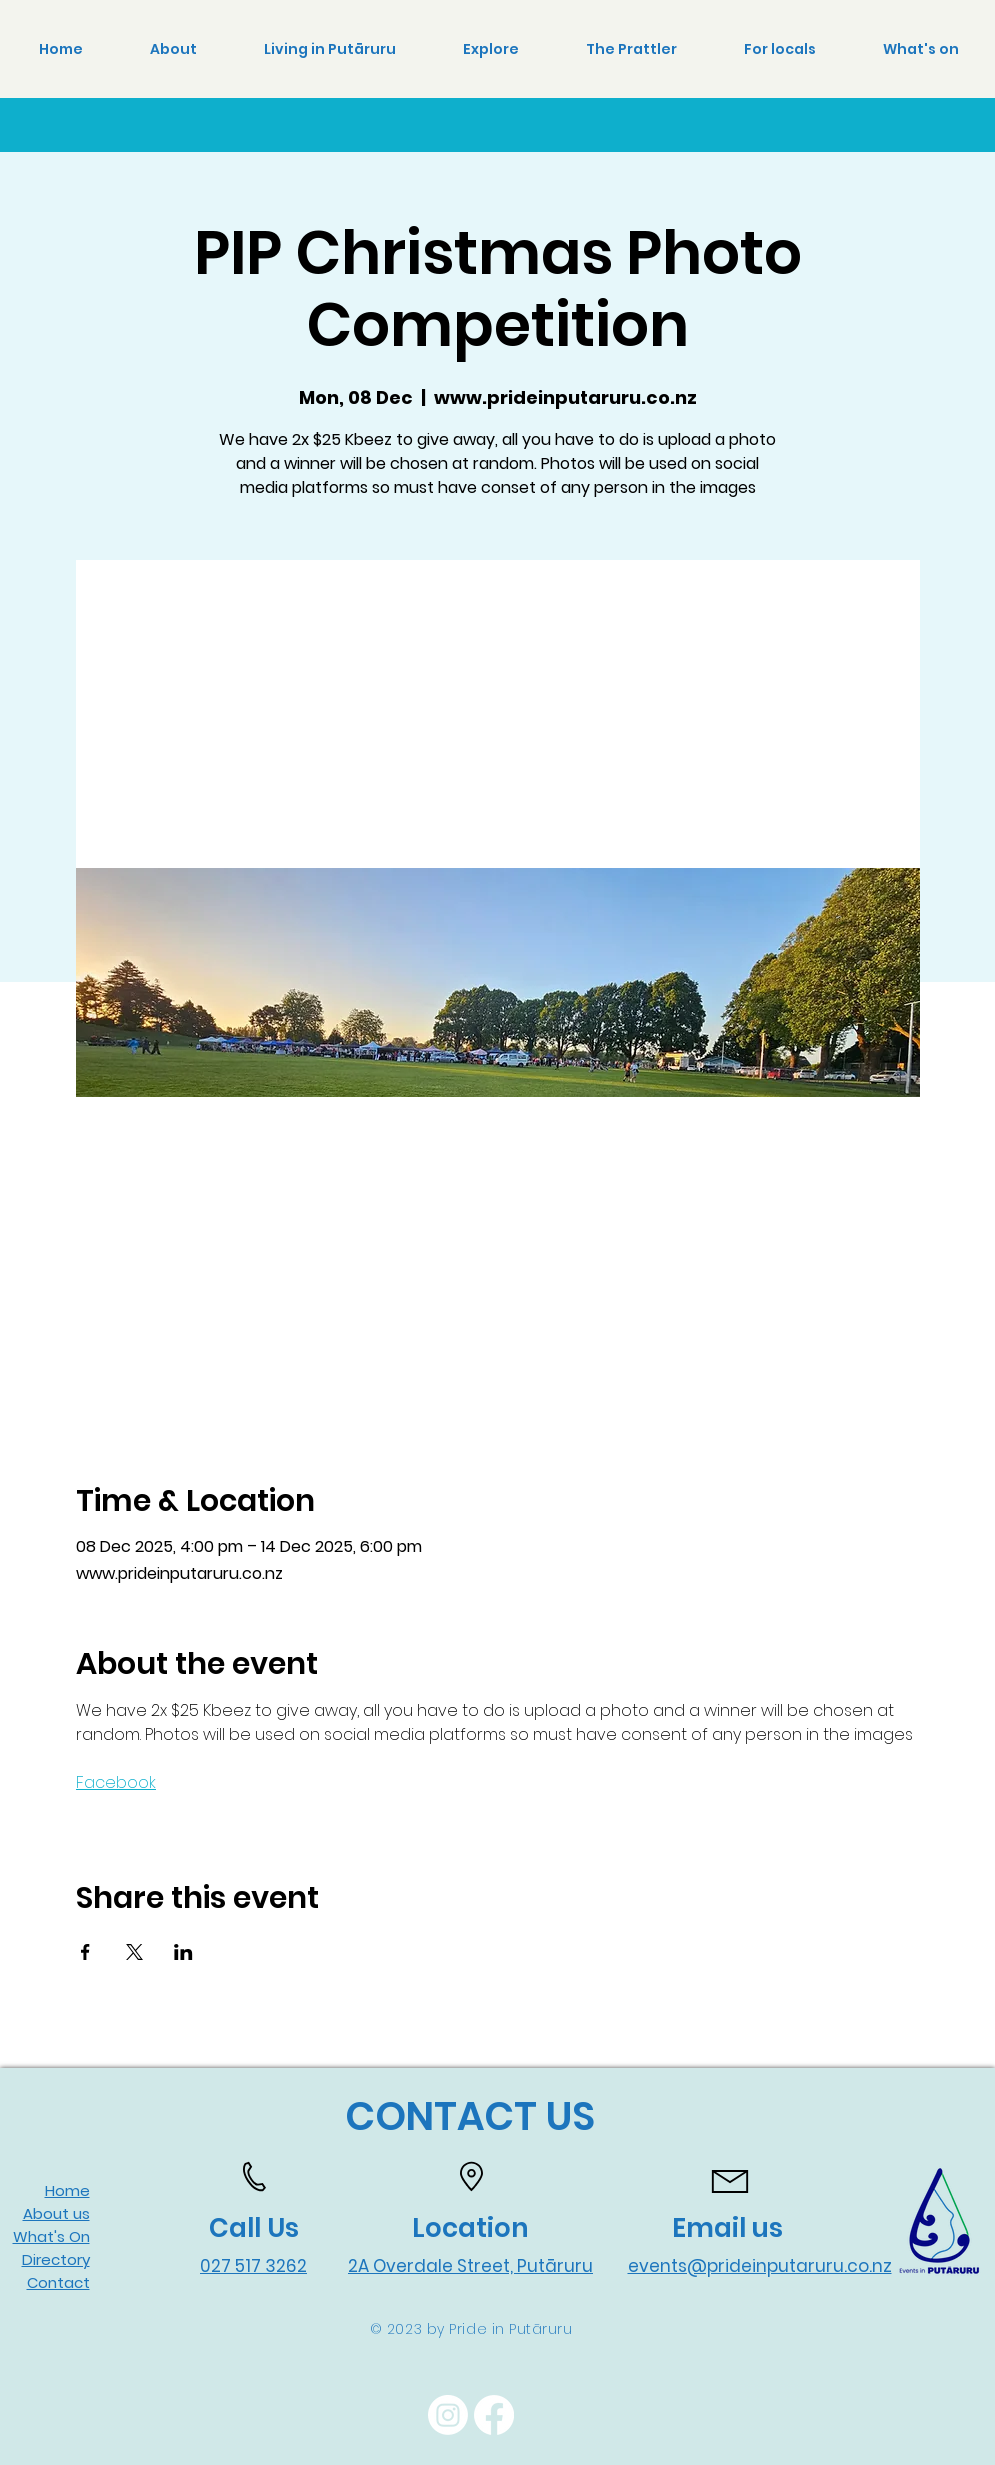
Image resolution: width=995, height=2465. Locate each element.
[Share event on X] (134, 1952)
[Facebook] (494, 2415)
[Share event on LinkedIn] (183, 1952)
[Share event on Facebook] (85, 1952)
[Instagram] (448, 2415)
